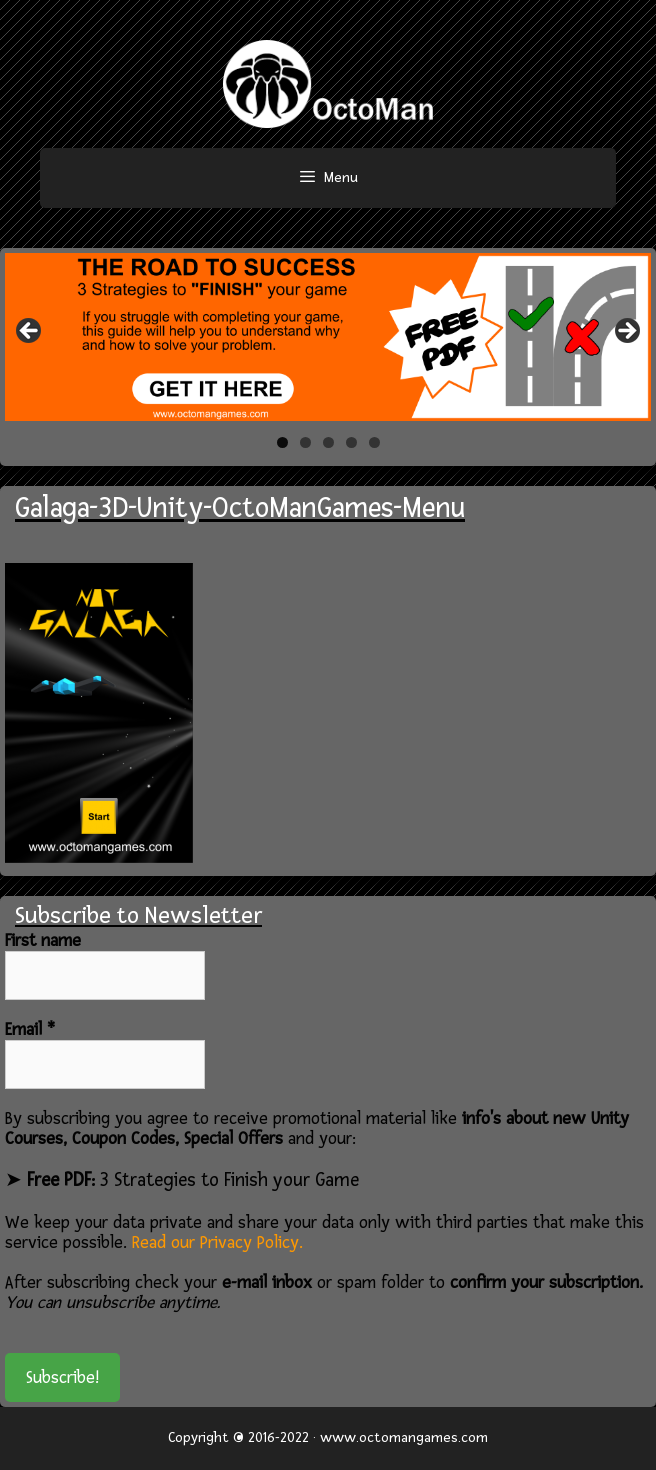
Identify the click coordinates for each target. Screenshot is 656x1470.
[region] (328, 337)
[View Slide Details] (328, 337)
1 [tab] (282, 442)
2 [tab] (305, 442)
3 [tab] (328, 442)
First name (43, 941)
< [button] (30, 332)
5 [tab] (374, 442)
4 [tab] (351, 442)
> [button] (626, 332)
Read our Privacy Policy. (217, 1242)
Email (30, 1030)
